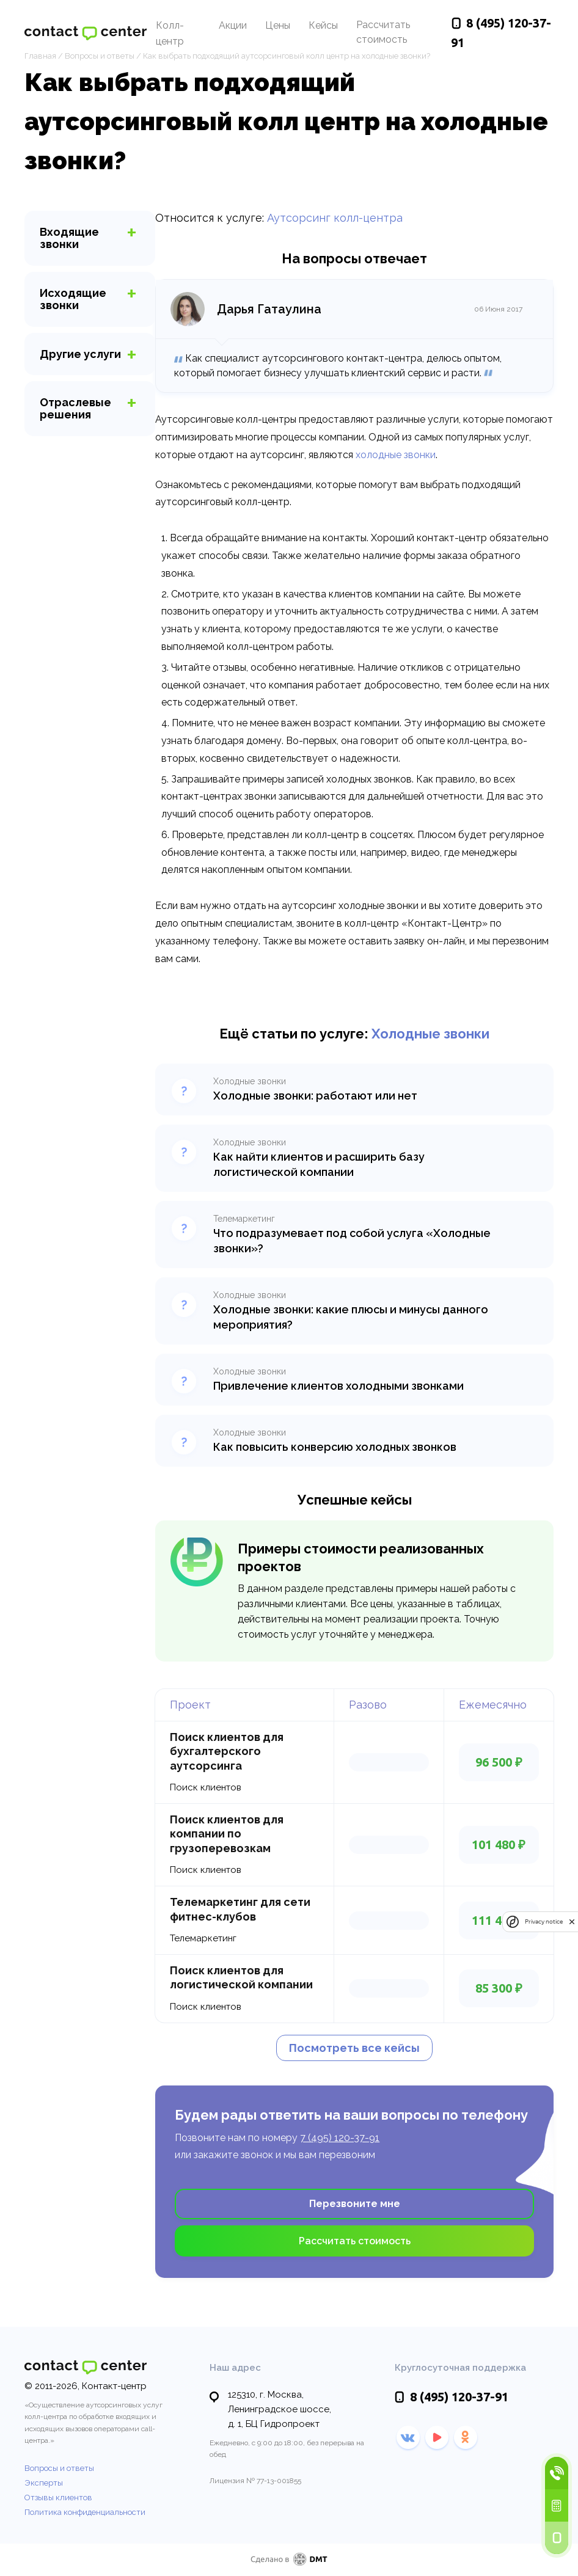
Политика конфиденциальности (84, 2512)
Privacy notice (544, 1921)
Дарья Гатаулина (269, 309)
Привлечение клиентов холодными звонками (338, 1385)
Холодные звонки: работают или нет (315, 1095)
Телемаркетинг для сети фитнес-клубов (240, 1909)
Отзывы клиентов (58, 2497)
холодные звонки (396, 455)
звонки (69, 237)
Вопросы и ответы (59, 2468)
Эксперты (43, 2482)
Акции (233, 25)
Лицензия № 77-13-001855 (255, 2480)
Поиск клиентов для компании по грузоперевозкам (227, 1834)
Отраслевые (75, 408)
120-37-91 (459, 2397)
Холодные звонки (430, 1034)
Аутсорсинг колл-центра (335, 217)
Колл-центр (170, 33)
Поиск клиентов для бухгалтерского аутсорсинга (227, 1751)
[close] (571, 1921)
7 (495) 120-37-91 (339, 2138)
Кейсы (323, 25)
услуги (80, 354)
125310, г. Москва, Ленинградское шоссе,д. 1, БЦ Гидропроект (279, 2409)
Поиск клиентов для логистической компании (241, 1977)
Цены (277, 25)
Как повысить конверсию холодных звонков (334, 1446)
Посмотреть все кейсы (354, 2047)
